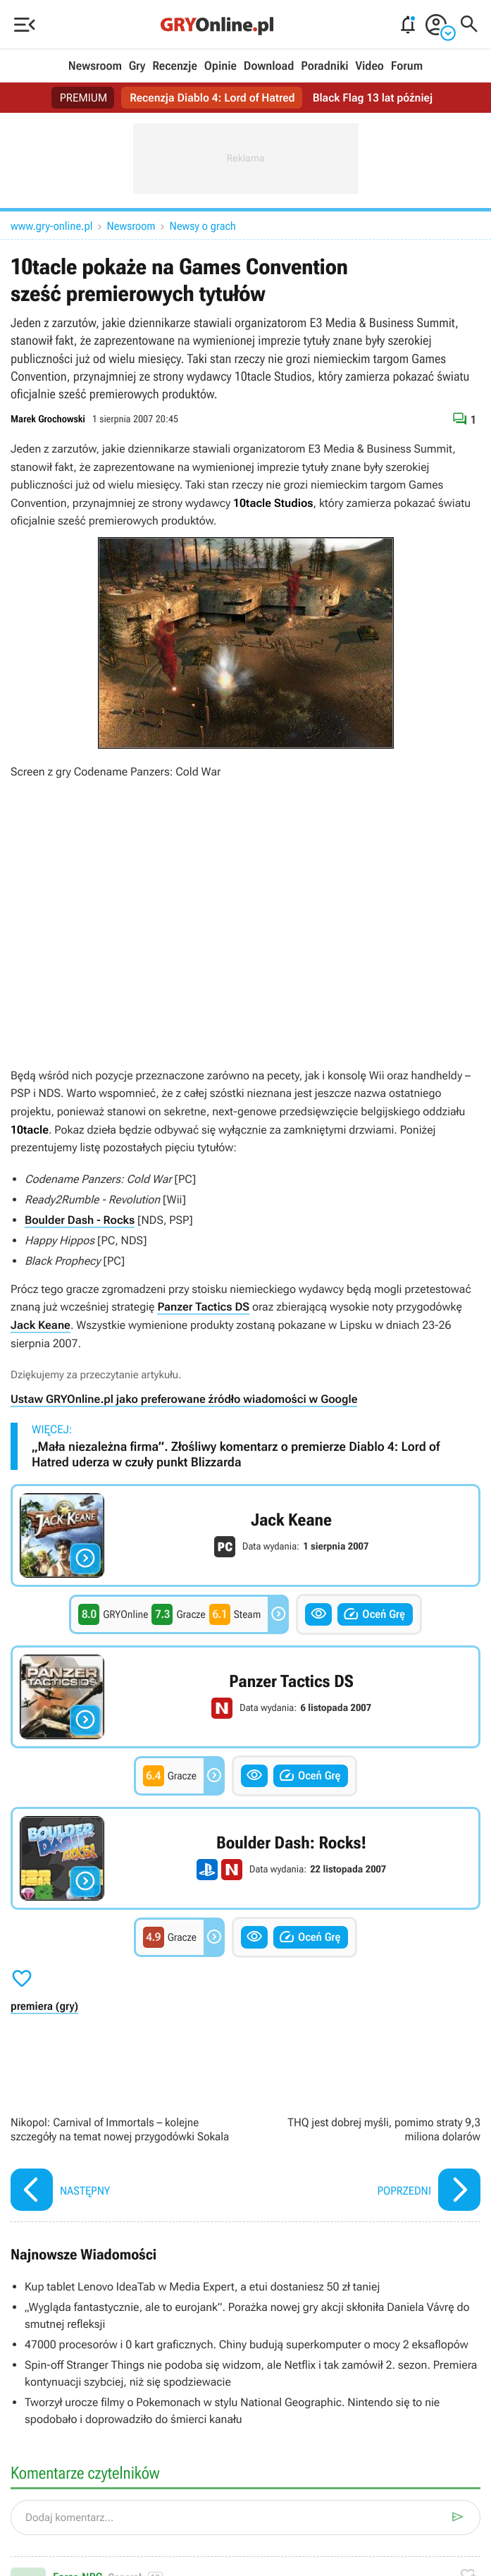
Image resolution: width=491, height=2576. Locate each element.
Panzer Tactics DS (203, 1306)
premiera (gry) (44, 2006)
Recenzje (174, 66)
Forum (407, 66)
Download (269, 66)
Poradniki (324, 66)
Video (369, 66)
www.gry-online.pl (52, 226)
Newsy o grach (203, 226)
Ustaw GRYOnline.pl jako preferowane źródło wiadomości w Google (184, 1399)
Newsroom (95, 66)
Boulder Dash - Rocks (80, 1220)
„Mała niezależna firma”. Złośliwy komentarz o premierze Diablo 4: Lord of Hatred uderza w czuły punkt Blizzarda (236, 1455)
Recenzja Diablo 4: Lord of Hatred (212, 97)
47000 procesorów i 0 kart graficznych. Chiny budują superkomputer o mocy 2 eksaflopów (246, 2344)
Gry (137, 66)
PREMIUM (83, 97)
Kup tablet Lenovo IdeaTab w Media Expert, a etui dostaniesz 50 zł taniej (202, 2286)
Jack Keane (40, 1325)
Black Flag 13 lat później (373, 97)
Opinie (220, 66)
